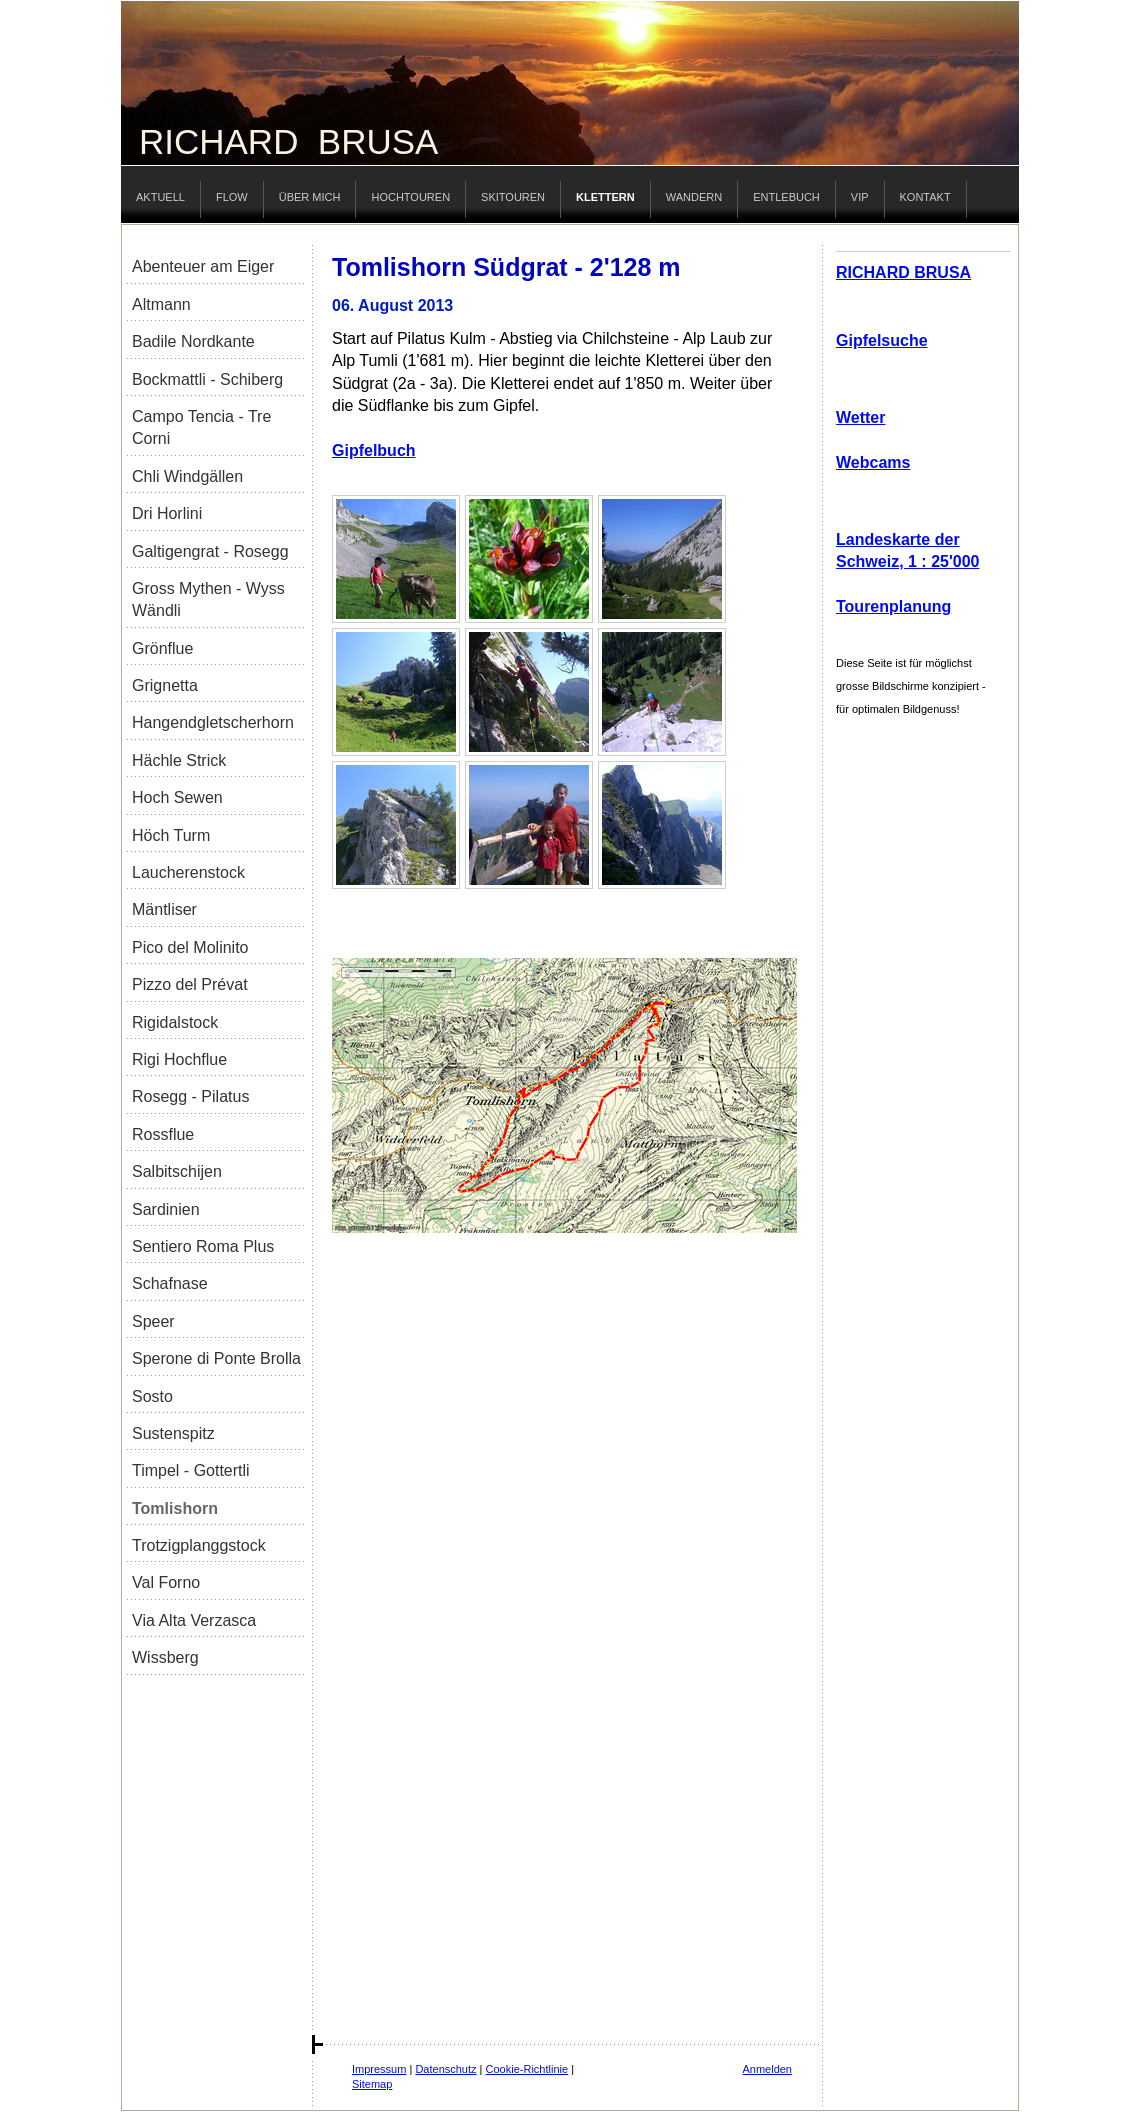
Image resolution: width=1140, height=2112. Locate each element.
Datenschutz (445, 2069)
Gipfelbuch (374, 450)
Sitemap (372, 2084)
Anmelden (767, 2069)
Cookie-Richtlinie (527, 2069)
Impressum (379, 2069)
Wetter (861, 417)
